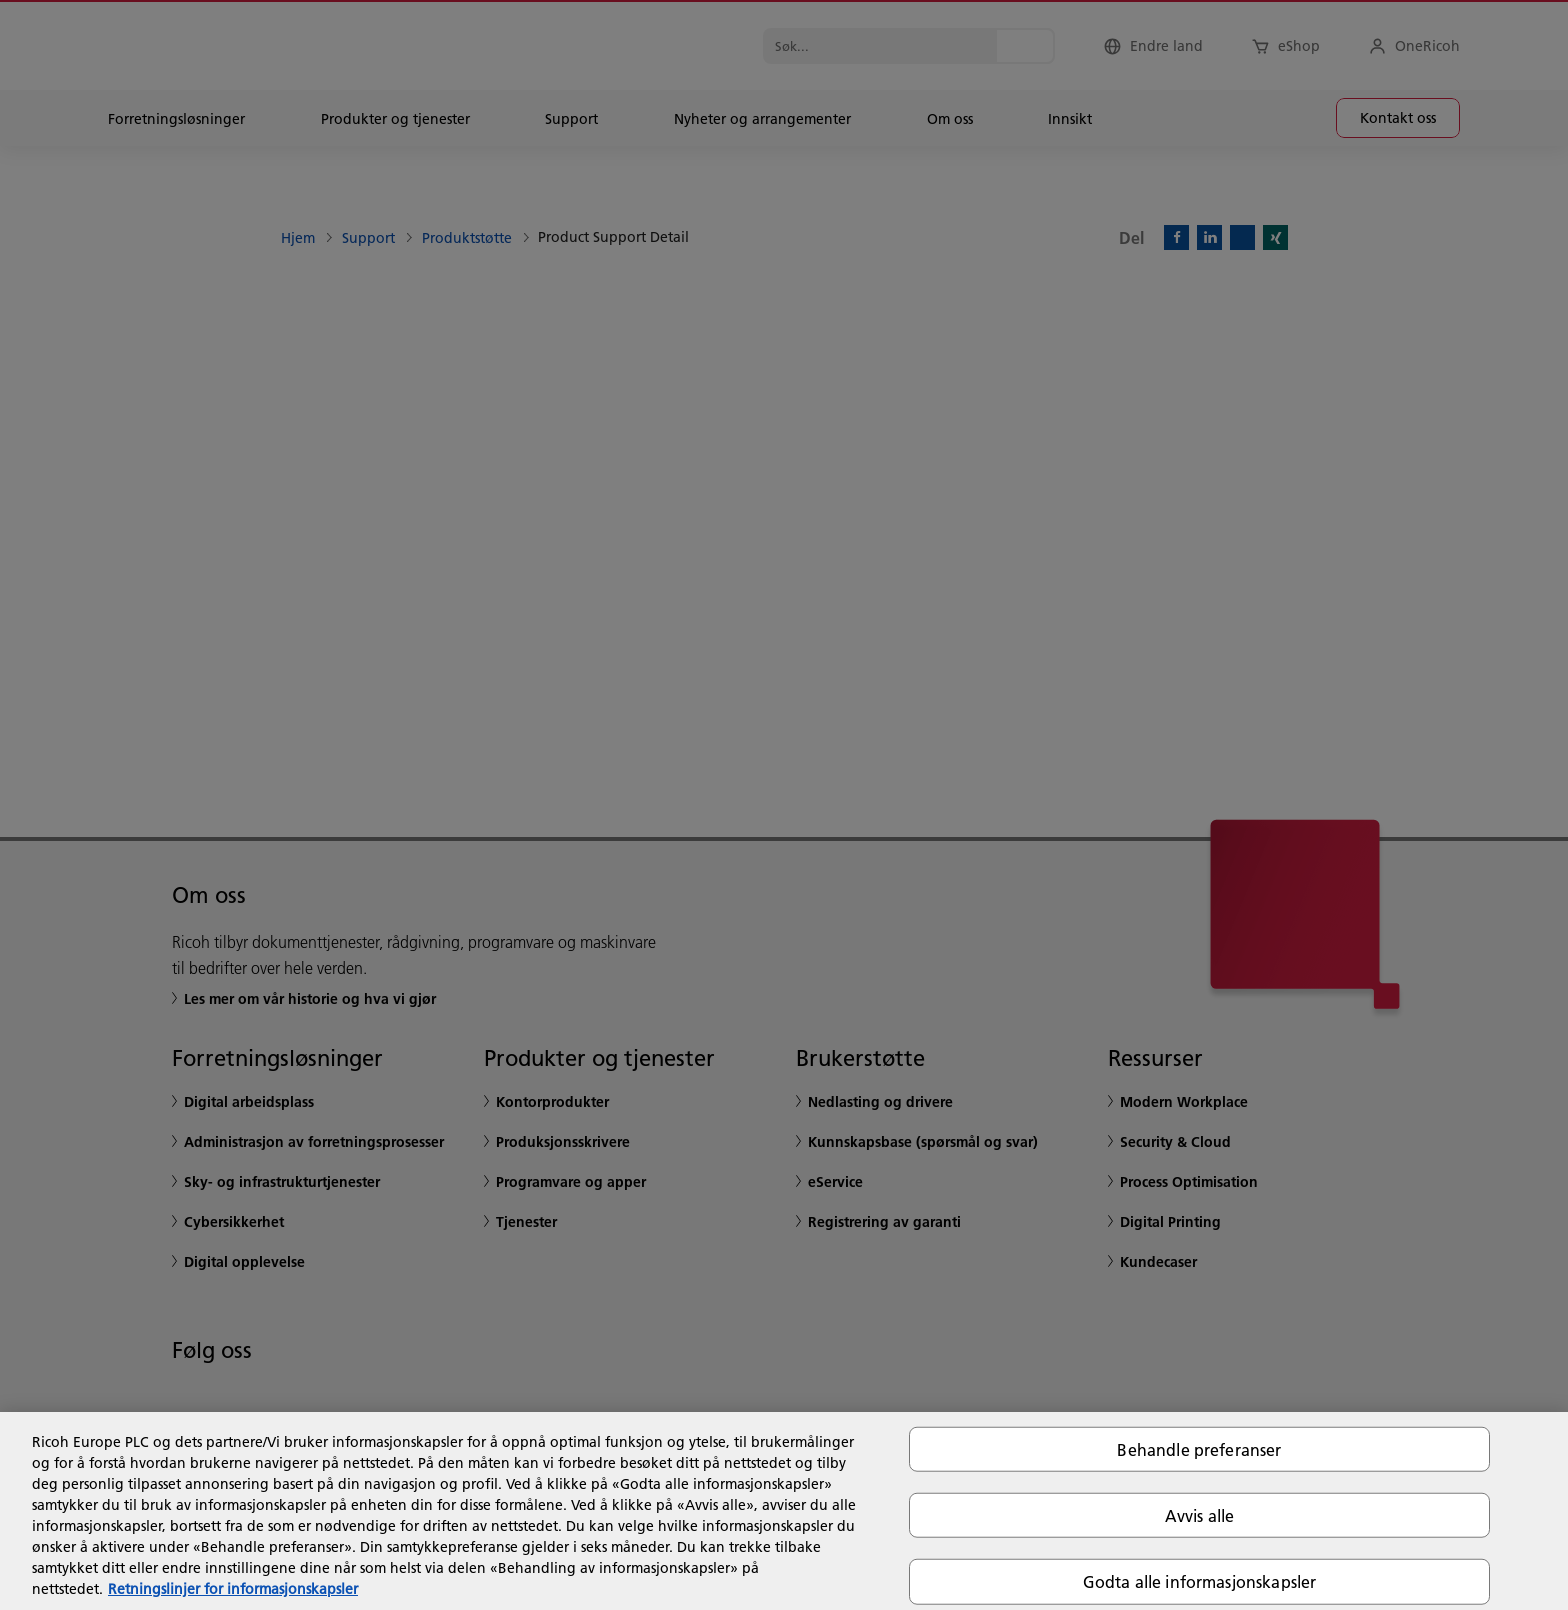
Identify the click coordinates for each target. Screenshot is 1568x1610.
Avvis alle (1200, 1515)
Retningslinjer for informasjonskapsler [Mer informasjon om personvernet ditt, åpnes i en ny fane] (233, 1589)
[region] (784, 1511)
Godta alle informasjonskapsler (1200, 1581)
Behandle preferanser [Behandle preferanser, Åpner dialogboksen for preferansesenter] (1199, 1449)
